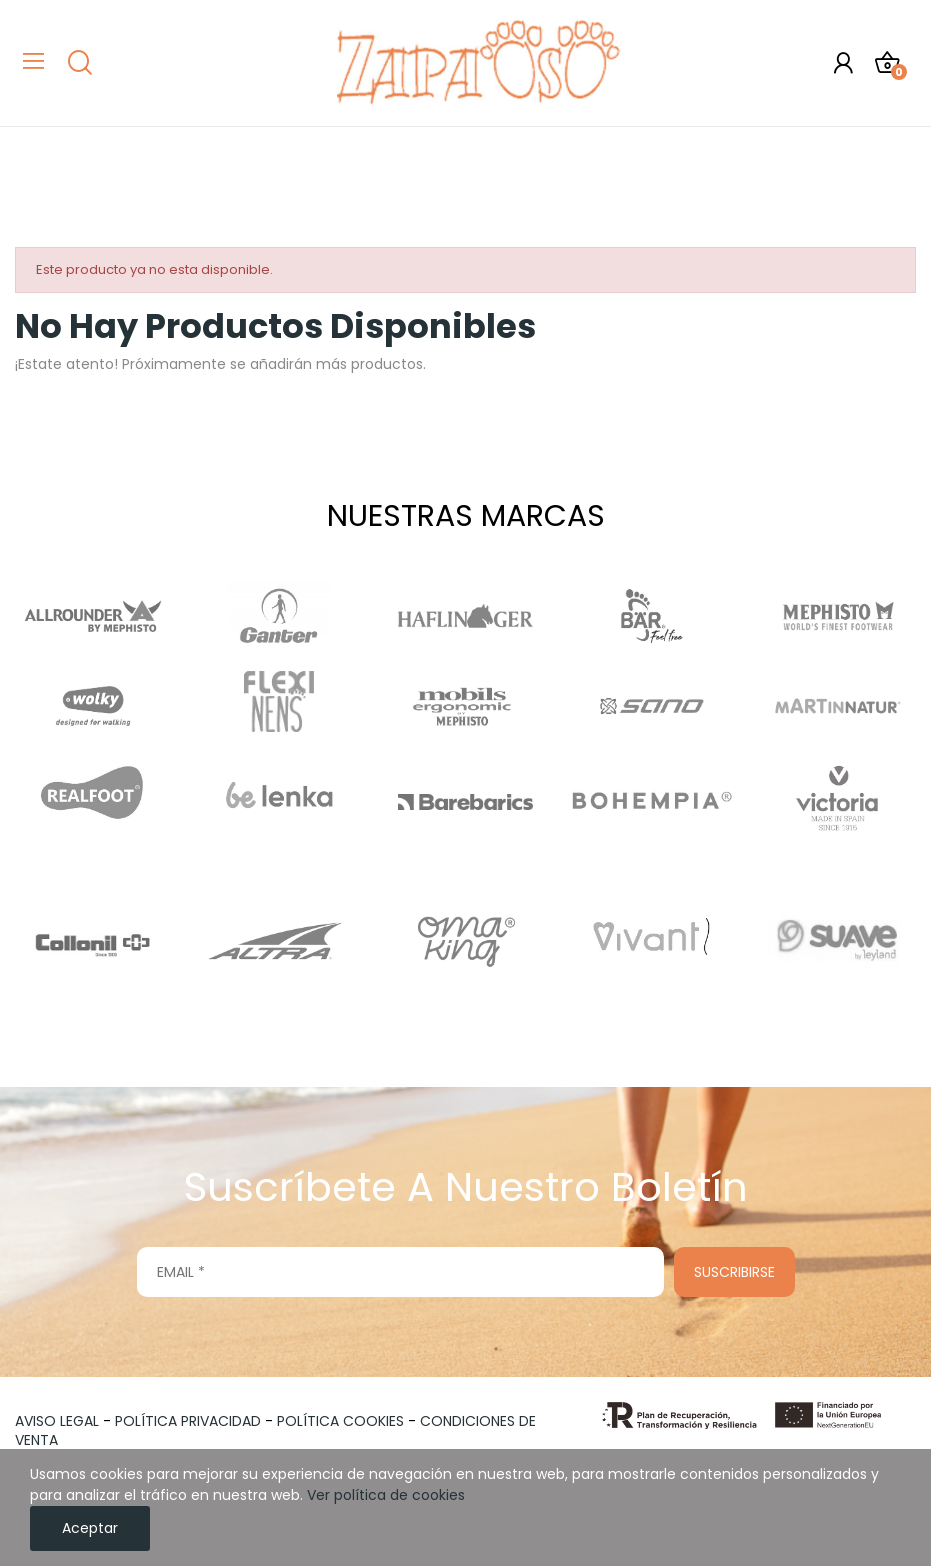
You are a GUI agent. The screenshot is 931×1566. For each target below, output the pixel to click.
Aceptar (90, 1528)
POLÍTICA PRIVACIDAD (188, 1421)
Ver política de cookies (386, 1495)
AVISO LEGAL (57, 1421)
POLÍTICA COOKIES (340, 1421)
